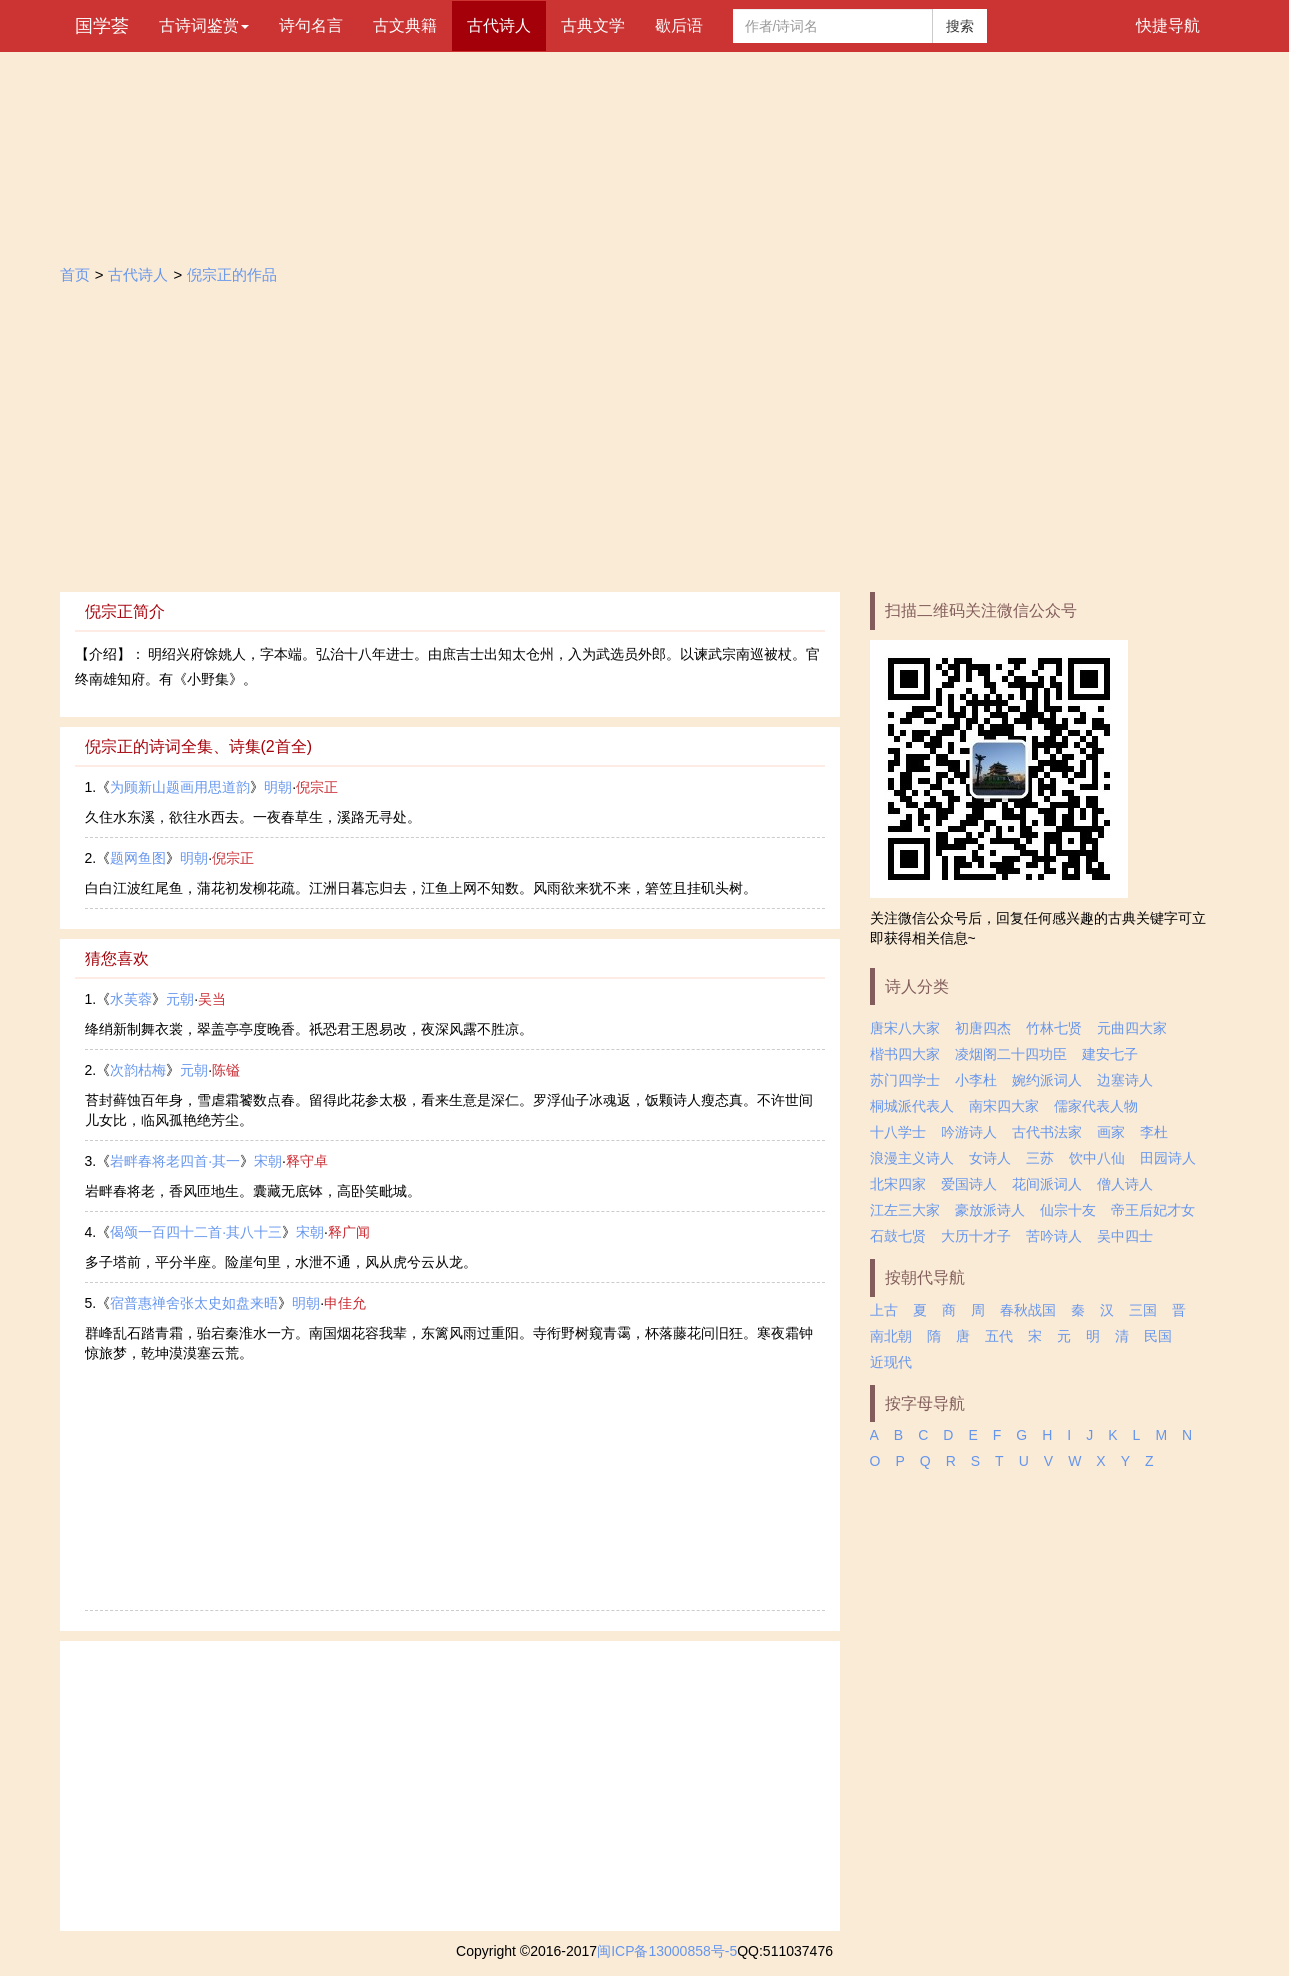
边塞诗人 (1125, 1080)
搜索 (960, 26)
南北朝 (891, 1336)
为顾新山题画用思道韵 (180, 787)
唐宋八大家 (905, 1028)
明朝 (278, 787)
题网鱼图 (138, 858)
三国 (1143, 1310)
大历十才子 (976, 1236)
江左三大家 (905, 1210)
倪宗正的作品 (232, 274)
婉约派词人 (1047, 1080)
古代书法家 (1047, 1132)
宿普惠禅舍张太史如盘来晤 (194, 1303)
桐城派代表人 (912, 1106)
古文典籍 (405, 25)
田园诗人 (1168, 1158)
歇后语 (679, 25)
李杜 (1154, 1132)
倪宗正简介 (125, 611)
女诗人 (990, 1158)
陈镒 (226, 1070)
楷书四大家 (905, 1054)
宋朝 (268, 1161)
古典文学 (593, 25)
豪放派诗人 (990, 1210)
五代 (999, 1336)
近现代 (891, 1362)
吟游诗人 (969, 1132)
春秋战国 (1028, 1310)
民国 (1158, 1336)
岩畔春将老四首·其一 (175, 1161)
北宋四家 (898, 1184)
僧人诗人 (1125, 1184)
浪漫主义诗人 (912, 1158)
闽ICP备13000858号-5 (667, 1951)
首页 (75, 274)
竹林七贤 (1054, 1028)
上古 (884, 1310)
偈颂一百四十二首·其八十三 (196, 1232)
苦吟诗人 (1054, 1236)
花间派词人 (1047, 1184)
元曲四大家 (1132, 1028)
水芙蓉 (131, 999)
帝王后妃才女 (1153, 1210)
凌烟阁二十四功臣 (1011, 1054)
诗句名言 (311, 25)
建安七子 (1110, 1054)
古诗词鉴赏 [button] (204, 25)
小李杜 (976, 1080)
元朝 (180, 999)
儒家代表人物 (1096, 1106)
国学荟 (102, 26)
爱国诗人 (969, 1184)
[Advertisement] (645, 442)
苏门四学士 (905, 1080)
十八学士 (898, 1132)
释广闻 (349, 1232)
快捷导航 (1168, 25)
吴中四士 (1125, 1236)
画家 (1111, 1132)
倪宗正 (317, 787)
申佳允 (345, 1303)
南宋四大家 (1004, 1106)
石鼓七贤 (898, 1236)
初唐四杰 (983, 1028)
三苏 (1040, 1158)
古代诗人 (499, 25)
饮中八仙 (1097, 1158)
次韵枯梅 (138, 1070)
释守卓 (307, 1161)
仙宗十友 (1068, 1210)
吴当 (212, 999)
